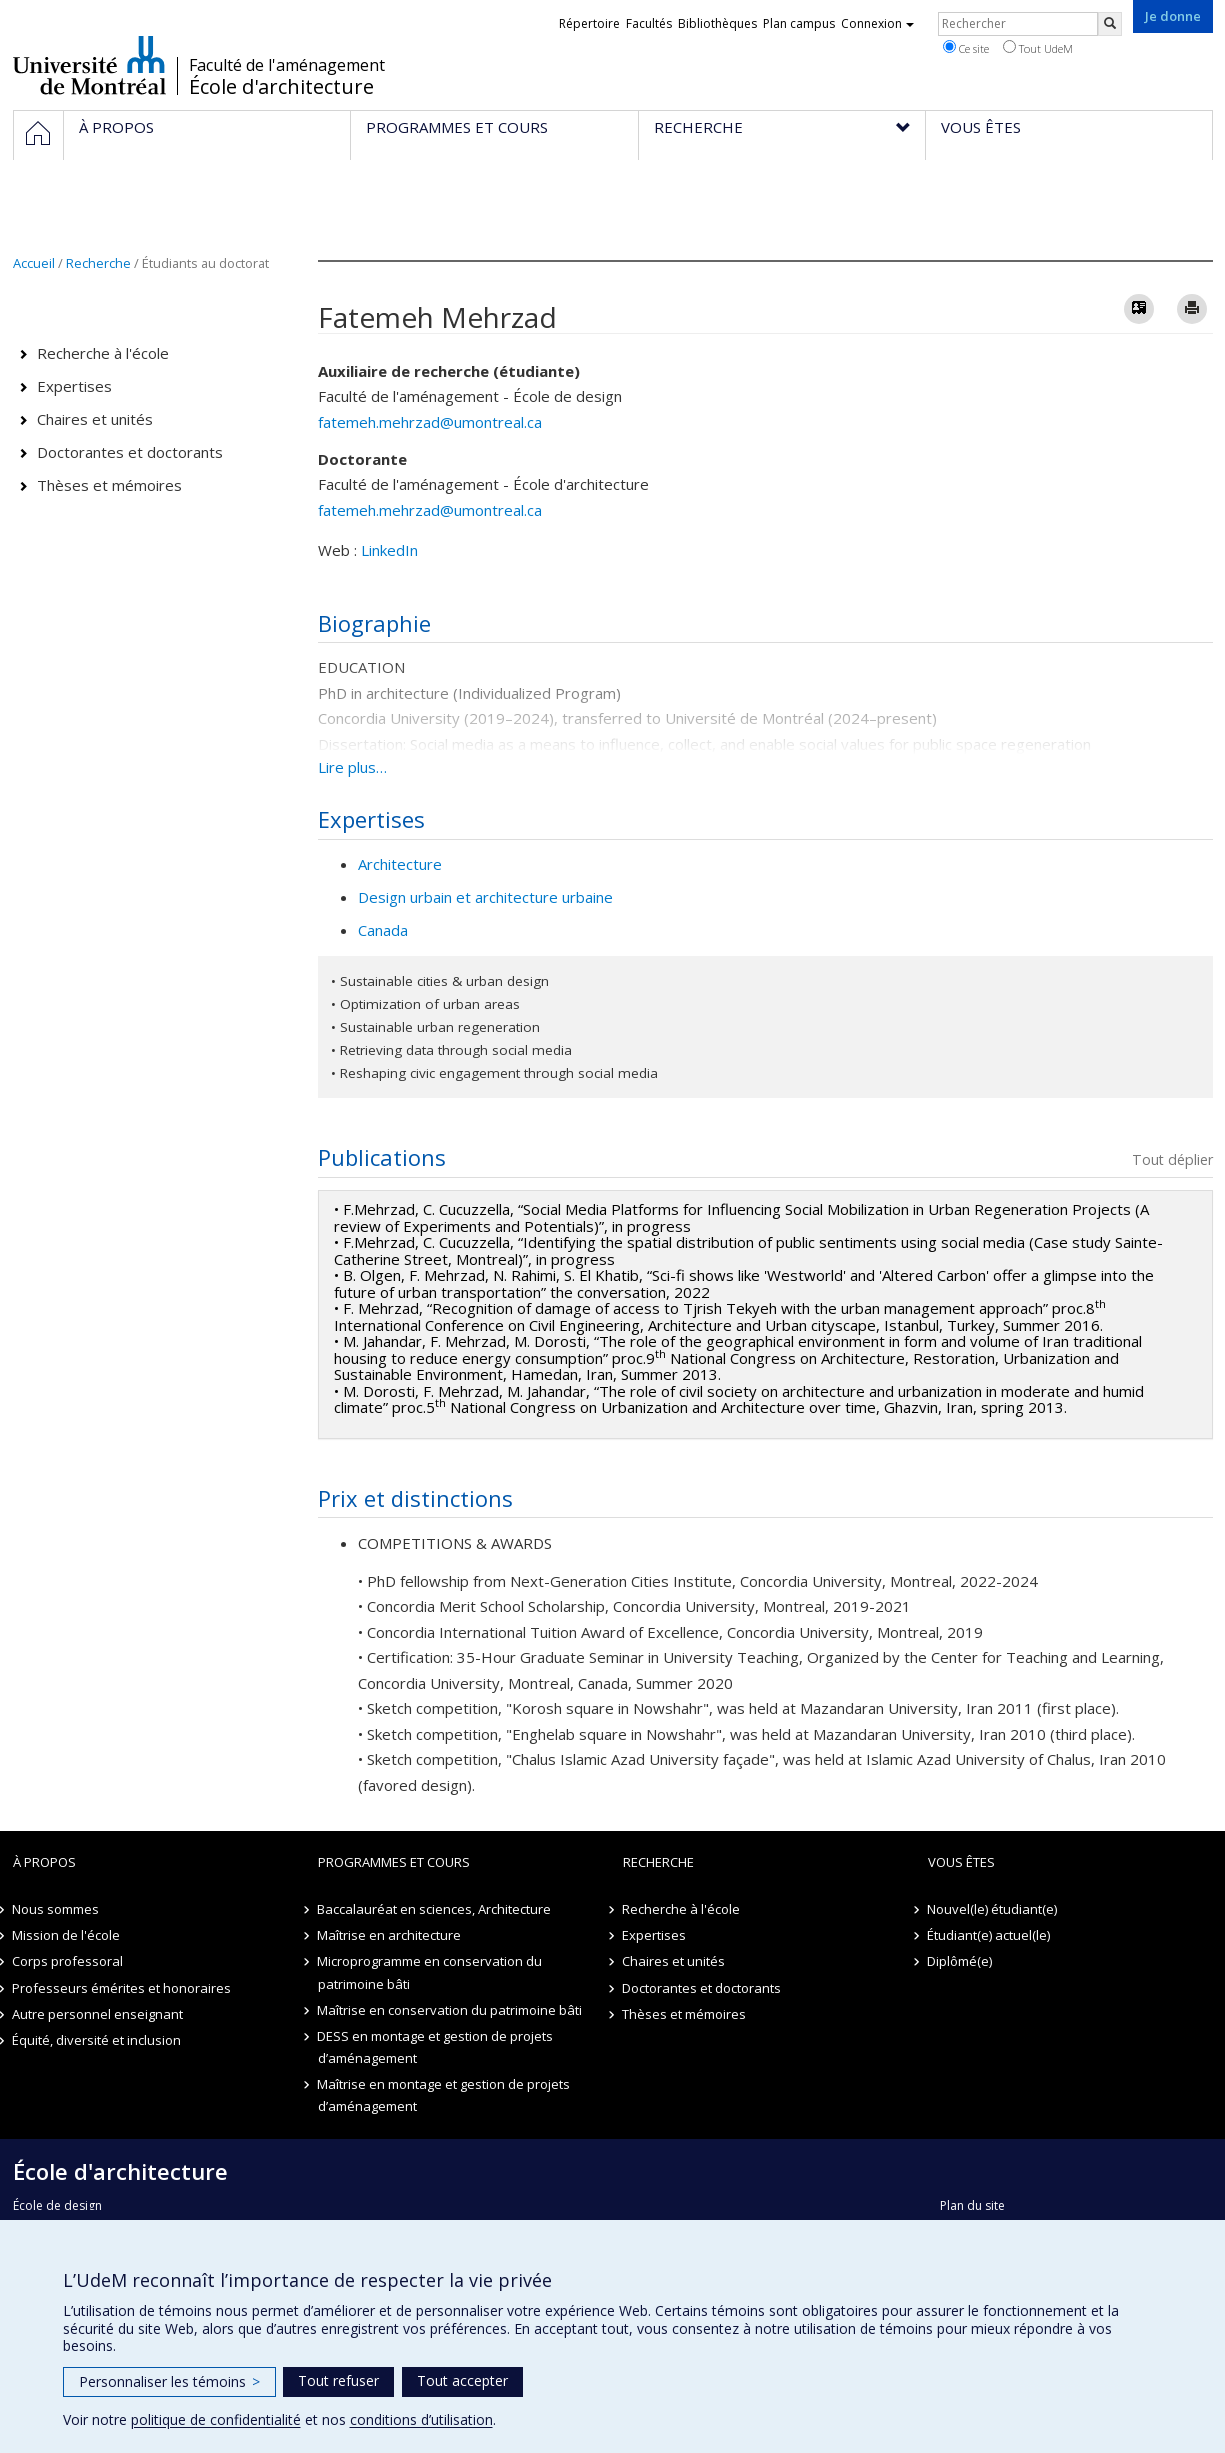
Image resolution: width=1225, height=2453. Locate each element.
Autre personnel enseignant (98, 2014)
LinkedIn (389, 550)
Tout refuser (338, 2380)
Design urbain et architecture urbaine (485, 897)
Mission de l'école (67, 1935)
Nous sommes (56, 1909)
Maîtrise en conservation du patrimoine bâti (450, 2010)
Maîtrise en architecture (390, 1935)
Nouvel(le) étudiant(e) (993, 1909)
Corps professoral (68, 1961)
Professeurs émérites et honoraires (122, 1988)
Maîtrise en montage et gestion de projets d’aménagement (444, 2095)
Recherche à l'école (103, 353)
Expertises (74, 386)
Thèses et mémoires (109, 485)
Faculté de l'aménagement (287, 65)
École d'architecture (281, 87)
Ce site (966, 48)
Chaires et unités (95, 419)
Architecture (400, 864)
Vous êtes (961, 1862)
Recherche (98, 263)
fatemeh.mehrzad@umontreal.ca (430, 422)
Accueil (34, 263)
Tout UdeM (1038, 48)
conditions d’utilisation (421, 2419)
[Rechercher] (1110, 24)
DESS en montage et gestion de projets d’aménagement (436, 2047)
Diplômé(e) (960, 1961)
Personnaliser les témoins (169, 2381)
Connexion (877, 23)
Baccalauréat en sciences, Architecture (435, 1909)
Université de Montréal (89, 65)
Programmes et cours (394, 1862)
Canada (383, 930)
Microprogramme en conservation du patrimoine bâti (430, 1972)
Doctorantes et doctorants (130, 452)
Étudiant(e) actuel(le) (989, 1935)
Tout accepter (462, 2380)
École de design (57, 2205)
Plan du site (972, 2205)
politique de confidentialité (216, 2419)
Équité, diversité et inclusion (97, 2040)
